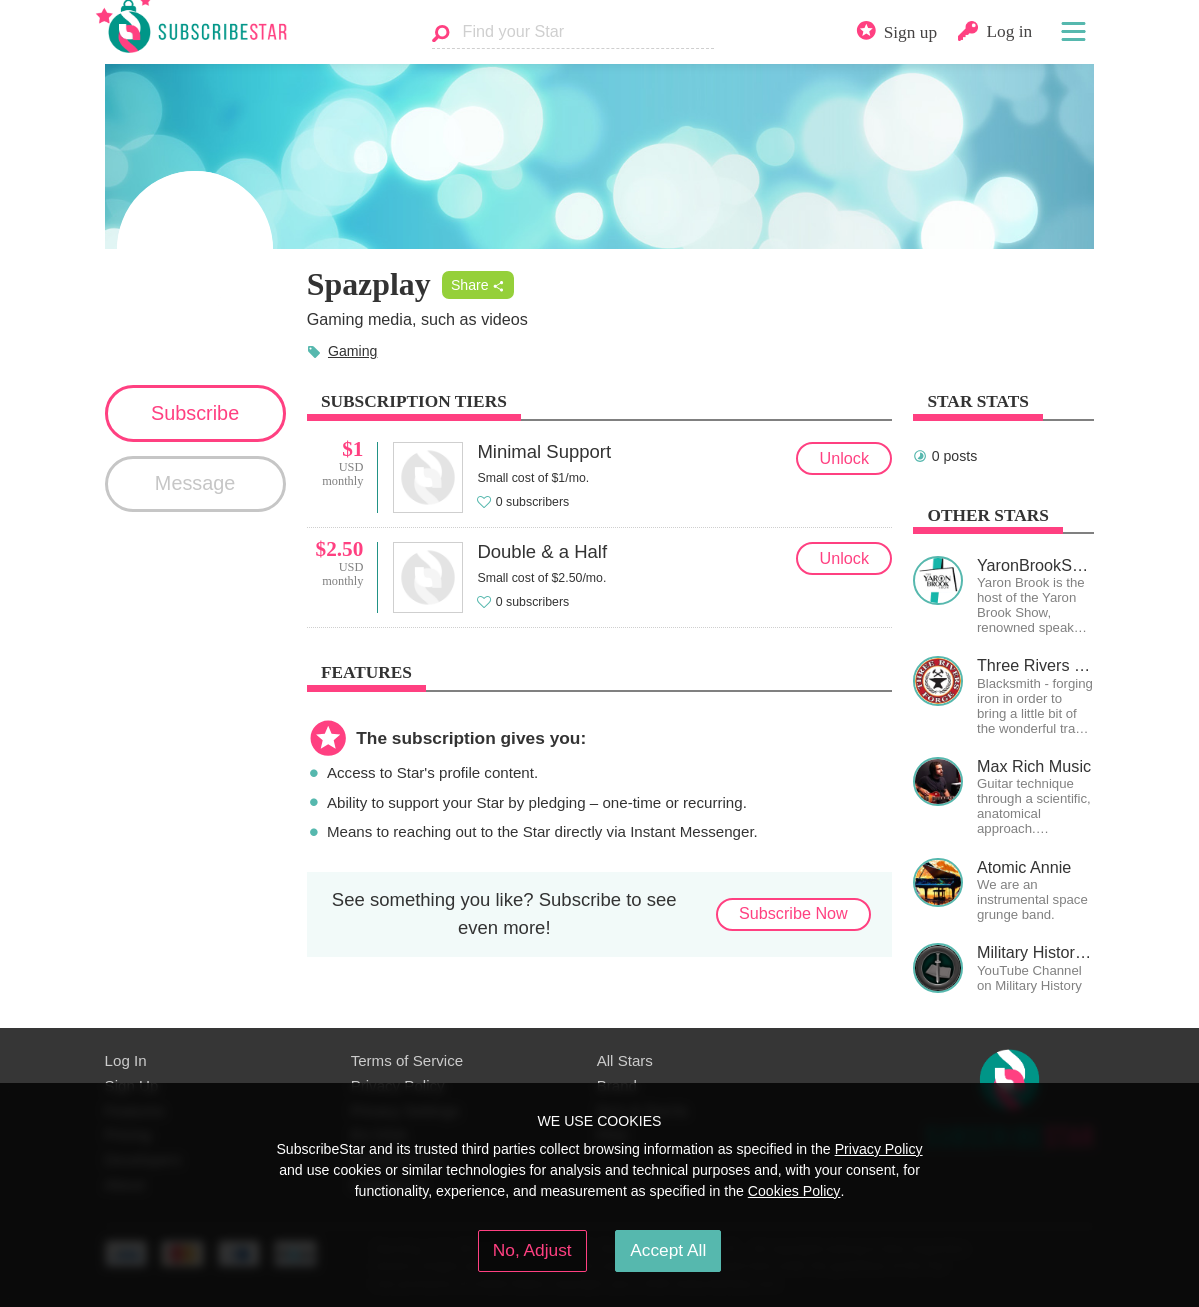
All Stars (625, 1060)
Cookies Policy (794, 1191)
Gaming (352, 351)
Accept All (668, 1250)
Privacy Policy (879, 1149)
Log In (126, 1060)
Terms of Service (407, 1060)
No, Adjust (532, 1250)
